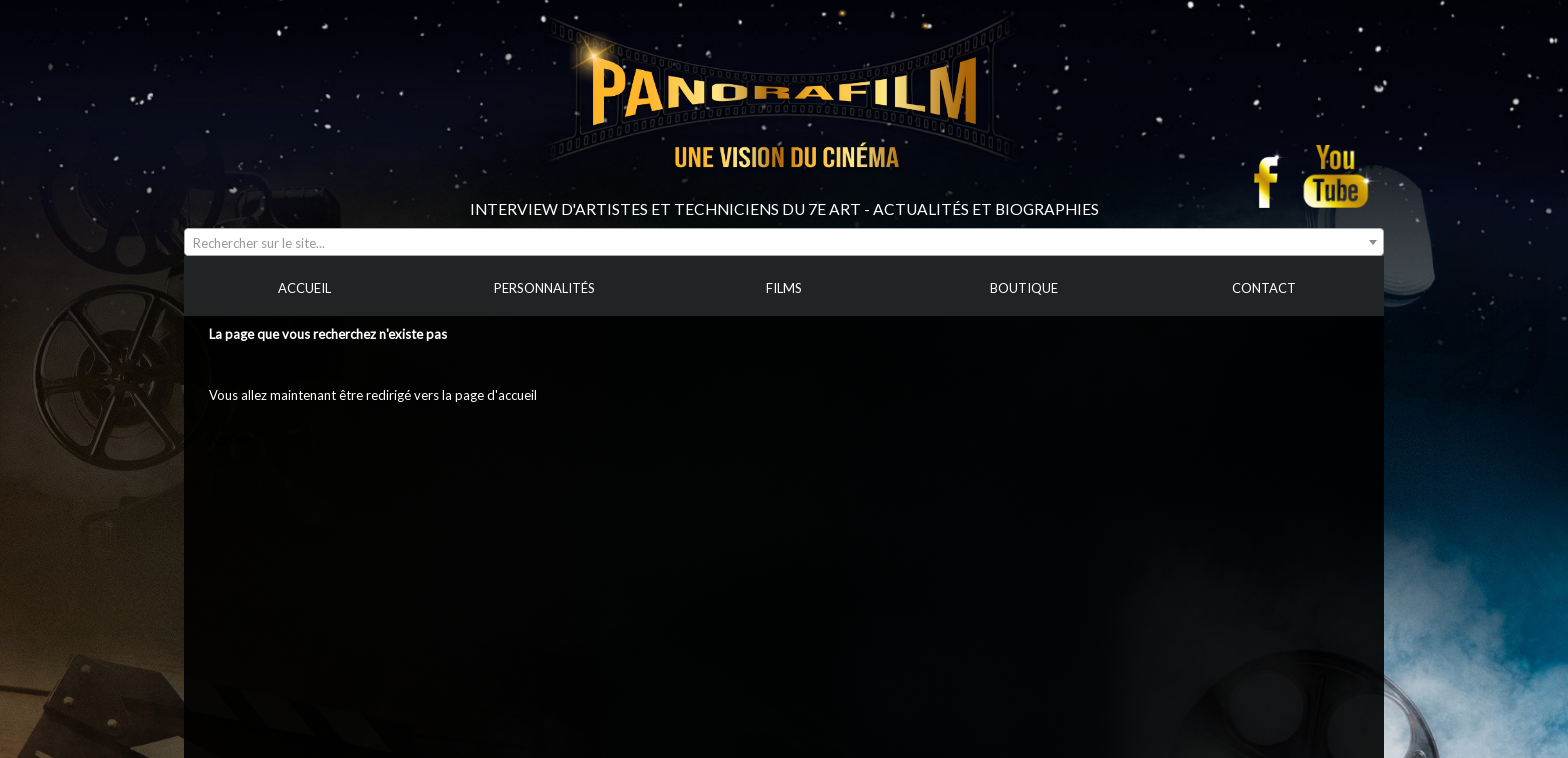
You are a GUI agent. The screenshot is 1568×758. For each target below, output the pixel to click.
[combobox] (784, 242)
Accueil (229, 440)
